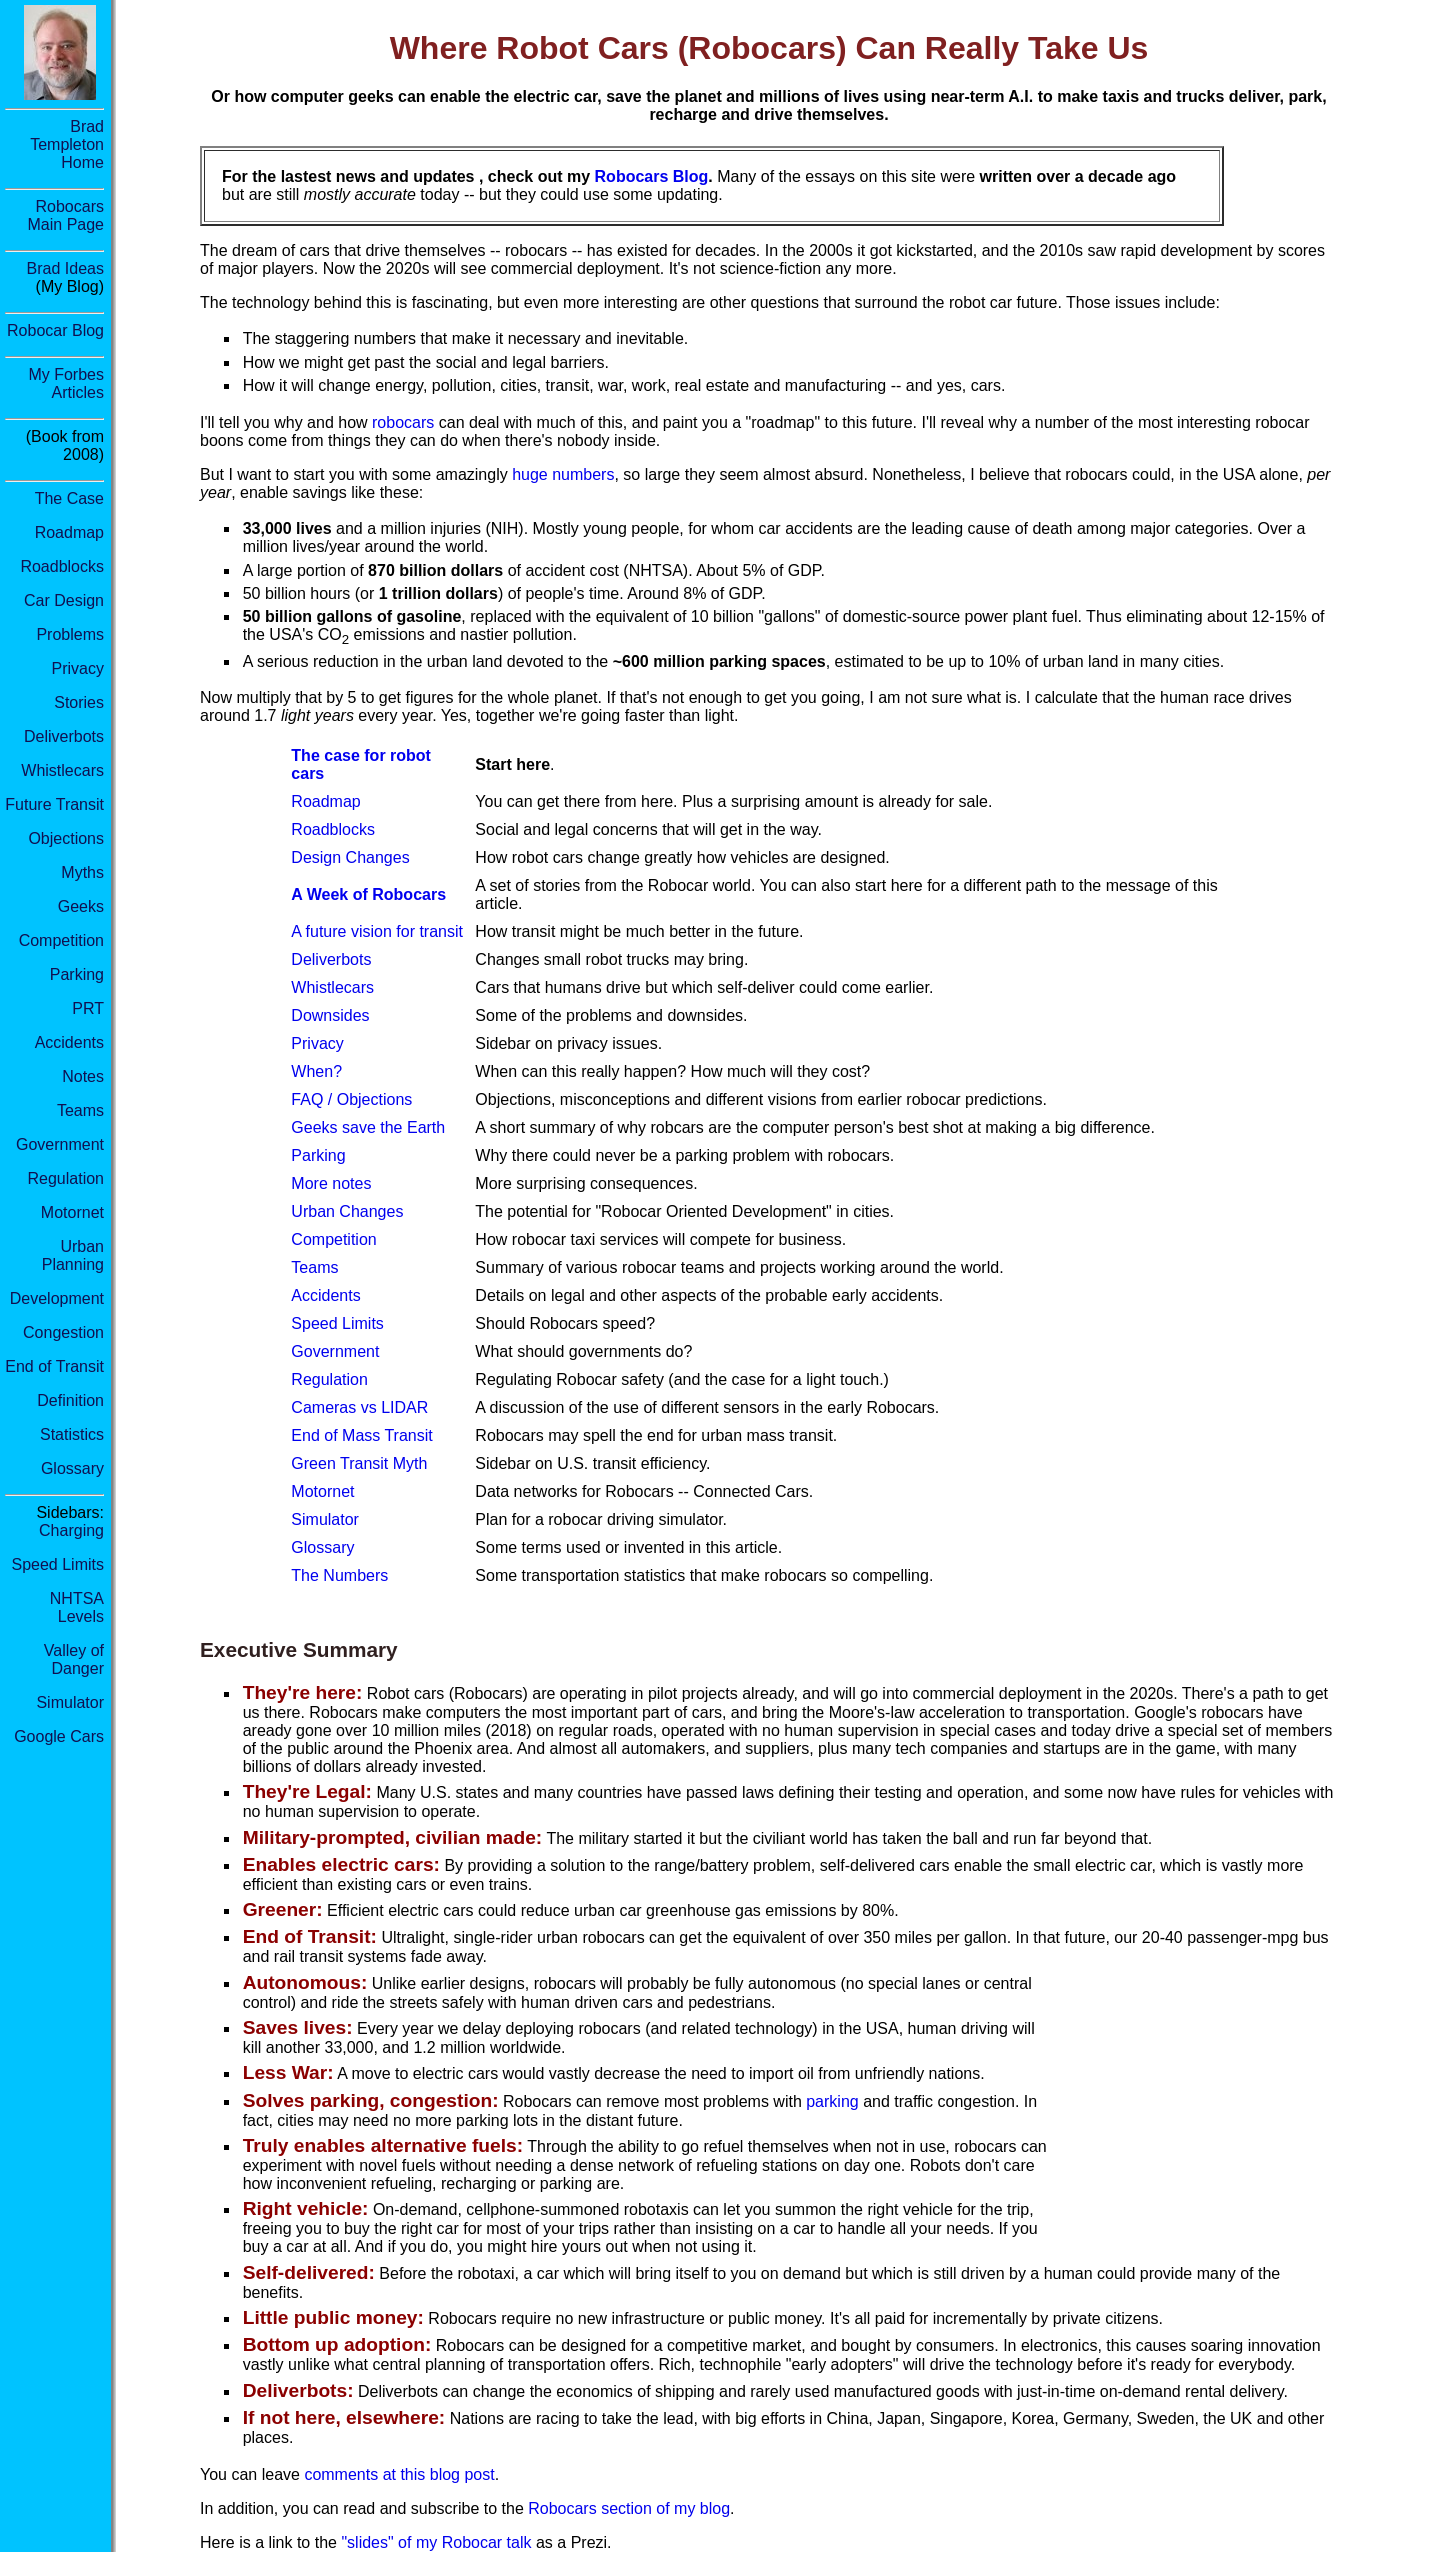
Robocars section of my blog (629, 2508)
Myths (82, 872)
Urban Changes (347, 1211)
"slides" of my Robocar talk (436, 2542)
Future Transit (54, 804)
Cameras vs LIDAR (359, 1407)
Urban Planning (73, 1255)
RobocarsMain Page (66, 215)
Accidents (69, 1042)
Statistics (72, 1434)
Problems (70, 634)
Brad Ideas (65, 268)
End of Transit (54, 1366)
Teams (80, 1110)
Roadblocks (62, 566)
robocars (403, 422)
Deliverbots (64, 736)
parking (832, 2101)
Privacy (78, 668)
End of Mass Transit (361, 1435)
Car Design (64, 600)
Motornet (72, 1212)
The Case (69, 498)
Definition (70, 1400)
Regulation (66, 1178)
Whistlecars (62, 770)
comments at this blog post (399, 2474)
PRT (88, 1008)
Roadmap (69, 532)
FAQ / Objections (351, 1099)
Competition (61, 940)
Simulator (70, 1702)
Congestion (63, 1332)
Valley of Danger (74, 1659)
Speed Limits (58, 1564)
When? (316, 1071)
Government (60, 1144)
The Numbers (339, 1575)
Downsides (330, 1015)
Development (57, 1298)
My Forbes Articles (66, 383)
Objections (66, 838)
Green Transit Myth (359, 1463)
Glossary (72, 1468)
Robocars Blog (652, 176)
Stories (79, 702)
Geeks (81, 906)
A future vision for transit (377, 931)
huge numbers (563, 474)
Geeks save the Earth (368, 1127)
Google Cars (59, 1736)
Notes (83, 1076)
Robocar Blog (55, 330)
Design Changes (350, 857)
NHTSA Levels (77, 1607)
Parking (77, 974)
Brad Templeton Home (67, 144)
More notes (331, 1183)
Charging (71, 1530)
